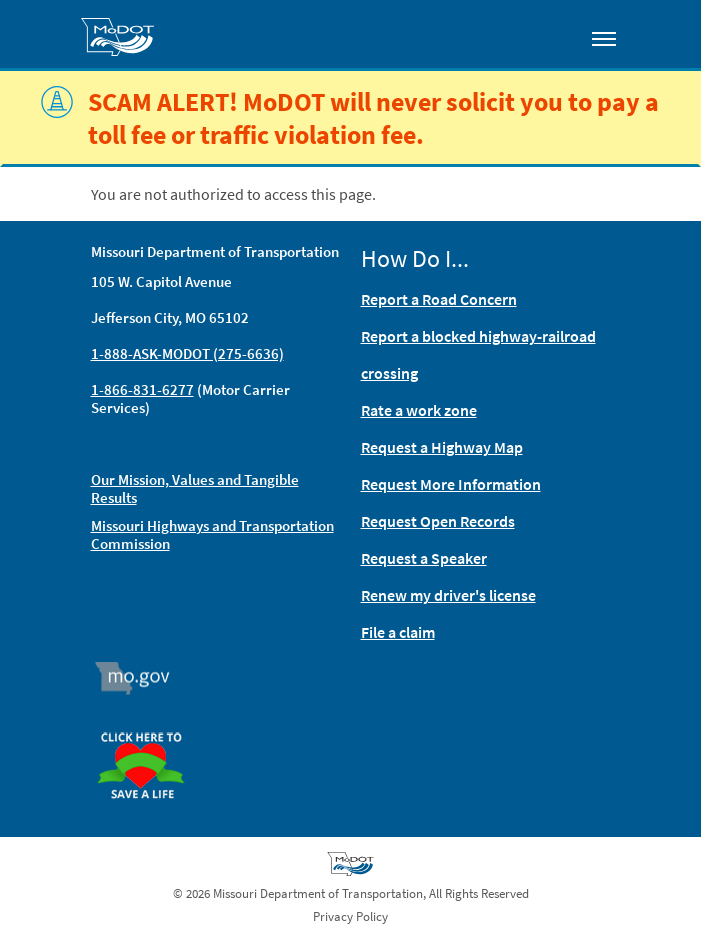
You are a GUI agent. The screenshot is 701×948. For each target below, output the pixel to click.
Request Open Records (438, 521)
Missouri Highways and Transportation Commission (212, 534)
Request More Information (451, 484)
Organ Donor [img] (149, 723)
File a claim (398, 632)
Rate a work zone (419, 410)
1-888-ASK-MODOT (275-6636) (187, 353)
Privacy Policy (350, 916)
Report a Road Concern (439, 299)
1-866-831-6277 (142, 389)
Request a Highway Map (442, 447)
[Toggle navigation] (604, 38)
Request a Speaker (424, 558)
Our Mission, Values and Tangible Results (195, 488)
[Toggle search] (547, 34)
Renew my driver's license (448, 595)
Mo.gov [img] (140, 678)
